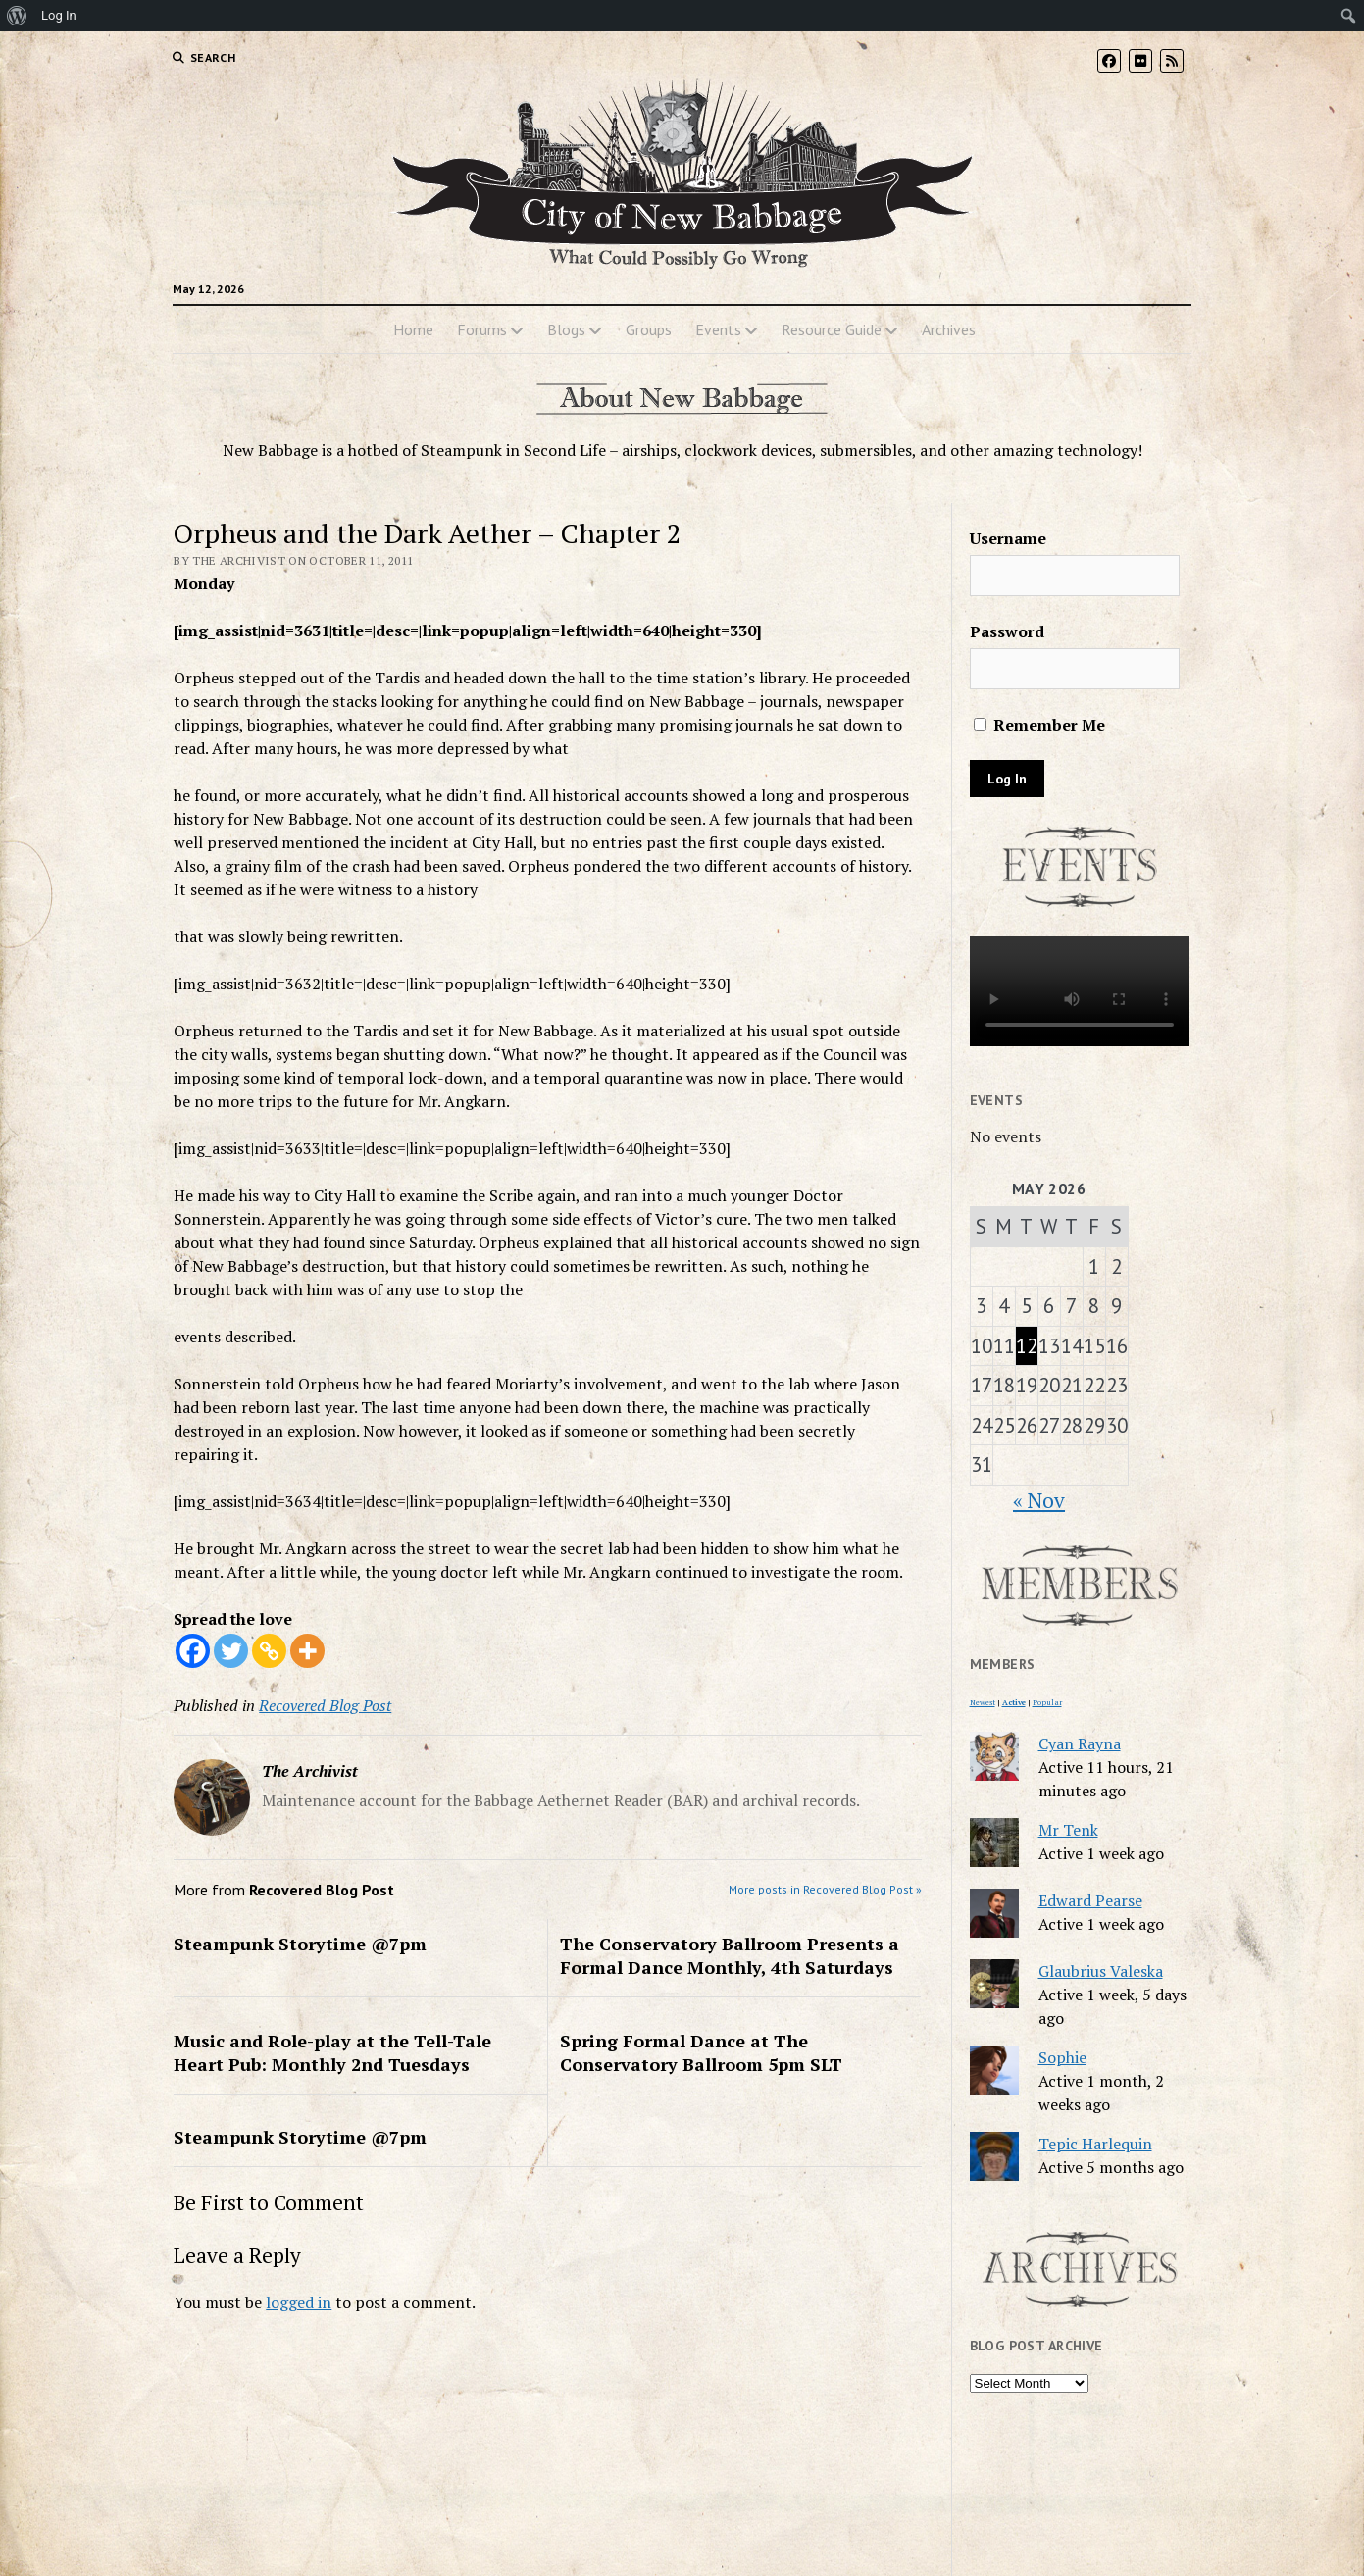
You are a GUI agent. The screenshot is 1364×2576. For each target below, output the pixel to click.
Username (1008, 538)
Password (1007, 631)
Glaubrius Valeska (1100, 1971)
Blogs (566, 329)
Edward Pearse (1090, 1900)
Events (718, 329)
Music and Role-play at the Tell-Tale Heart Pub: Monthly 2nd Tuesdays (332, 2052)
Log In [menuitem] (58, 15)
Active (1014, 1702)
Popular (1047, 1702)
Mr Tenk (1068, 1830)
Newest (982, 1702)
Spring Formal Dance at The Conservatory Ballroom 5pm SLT (701, 2052)
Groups (649, 329)
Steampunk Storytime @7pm (300, 1943)
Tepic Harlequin (1095, 2143)
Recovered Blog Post (325, 1705)
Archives (949, 329)
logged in (298, 2302)
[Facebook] (193, 1651)
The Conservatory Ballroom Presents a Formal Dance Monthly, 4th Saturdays (729, 1955)
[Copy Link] (269, 1651)
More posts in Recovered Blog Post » (825, 1889)
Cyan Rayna (1079, 1743)
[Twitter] (231, 1651)
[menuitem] (17, 15)
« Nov (1039, 1500)
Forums (482, 329)
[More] (307, 1651)
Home (413, 329)
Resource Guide (832, 329)
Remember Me (1039, 724)
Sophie (1062, 2057)
